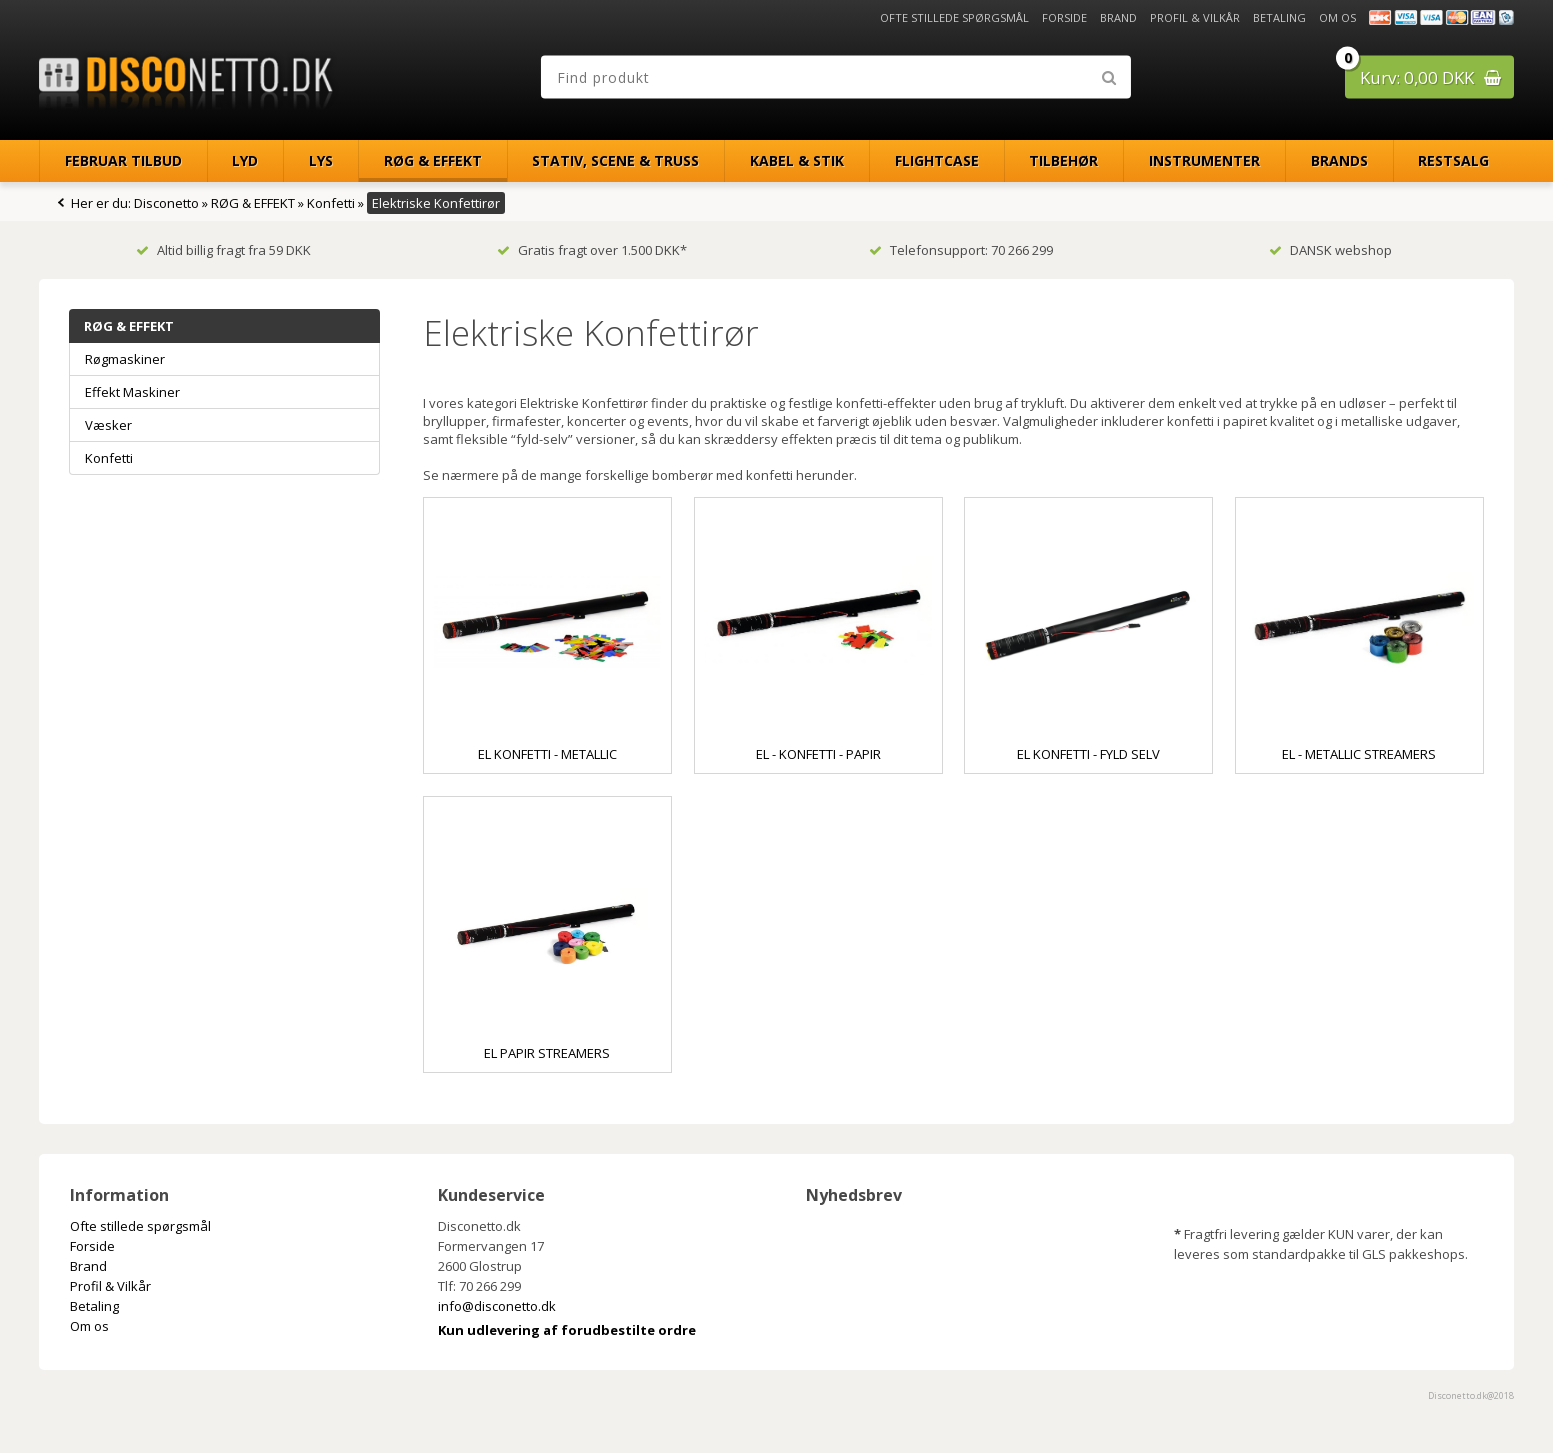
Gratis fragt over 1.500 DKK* (592, 250)
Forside (1064, 17)
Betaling (1279, 17)
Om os (1337, 17)
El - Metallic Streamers (1359, 754)
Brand (1118, 17)
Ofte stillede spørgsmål (954, 17)
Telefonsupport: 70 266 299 (961, 250)
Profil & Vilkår (1195, 17)
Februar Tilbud (123, 160)
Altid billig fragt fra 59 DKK (223, 250)
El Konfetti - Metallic (547, 754)
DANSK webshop (1330, 250)
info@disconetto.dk (497, 1306)
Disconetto (166, 203)
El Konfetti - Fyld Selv (1088, 754)
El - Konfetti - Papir (818, 754)
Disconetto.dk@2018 (1471, 1395)
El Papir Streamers (547, 1053)
